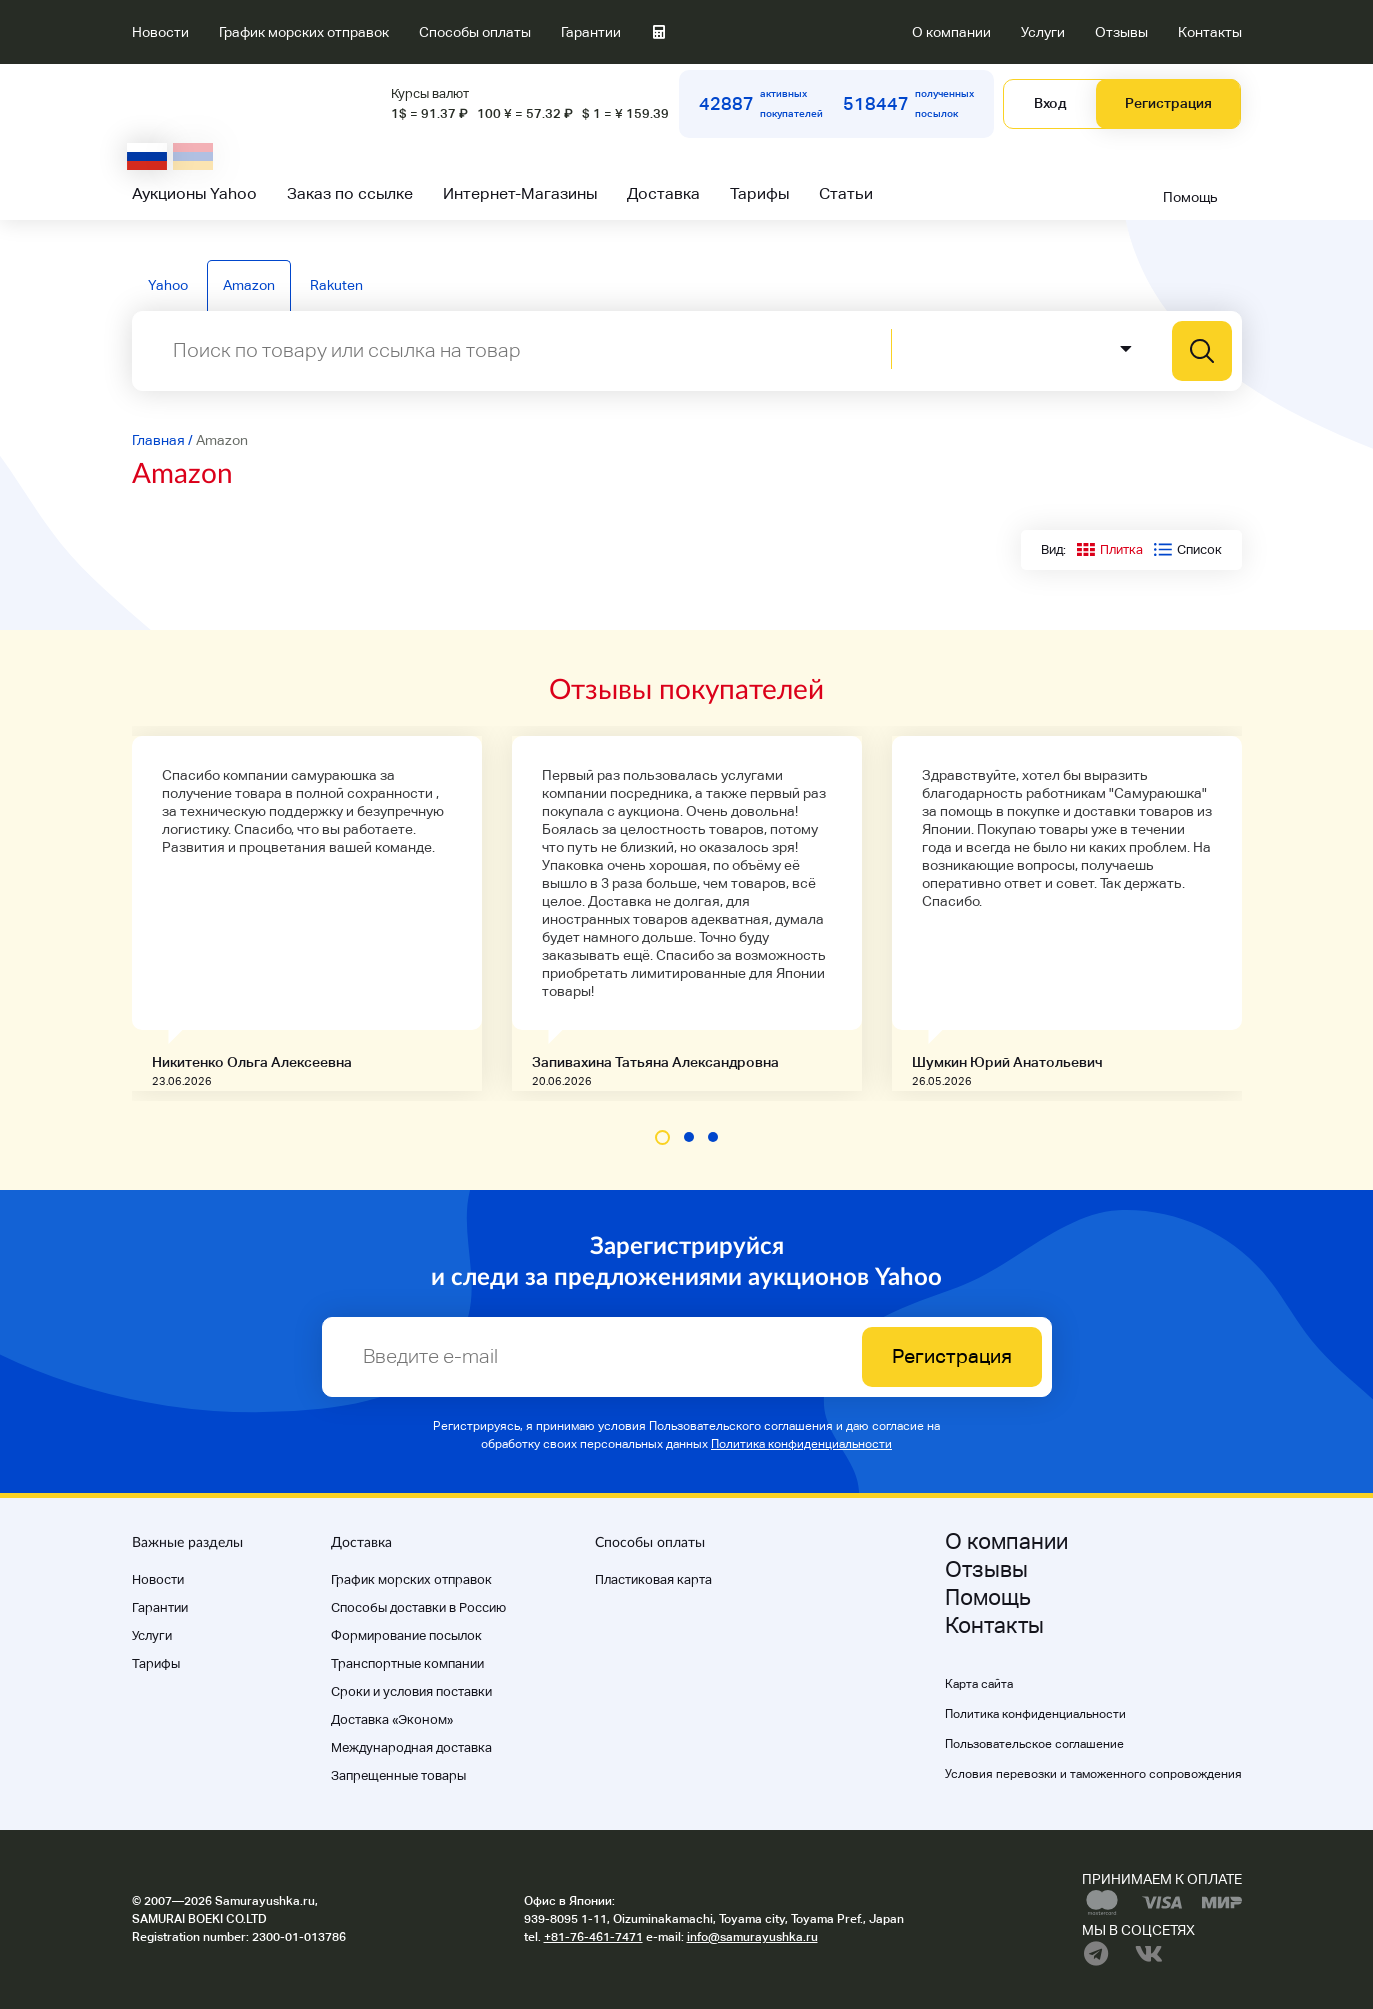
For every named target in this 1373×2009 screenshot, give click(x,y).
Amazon (249, 285)
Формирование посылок (406, 1635)
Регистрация (1168, 103)
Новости (160, 32)
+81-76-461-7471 (593, 1937)
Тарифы (759, 193)
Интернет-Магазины (520, 193)
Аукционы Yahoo (194, 193)
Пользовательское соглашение (1034, 1744)
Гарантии (591, 32)
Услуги (1043, 32)
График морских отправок (304, 32)
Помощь (1190, 197)
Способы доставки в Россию (418, 1607)
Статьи (846, 193)
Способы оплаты (475, 32)
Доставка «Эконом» (392, 1719)
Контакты (1210, 32)
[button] (662, 1137)
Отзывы (1121, 32)
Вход (1050, 103)
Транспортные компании (407, 1663)
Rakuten (336, 285)
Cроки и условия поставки (411, 1691)
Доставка (663, 193)
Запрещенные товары (398, 1775)
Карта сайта (979, 1684)
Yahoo (168, 285)
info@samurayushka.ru (752, 1937)
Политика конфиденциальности (801, 1444)
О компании (951, 32)
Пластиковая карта (653, 1579)
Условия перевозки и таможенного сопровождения (1093, 1774)
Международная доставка (411, 1747)
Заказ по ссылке (350, 193)
